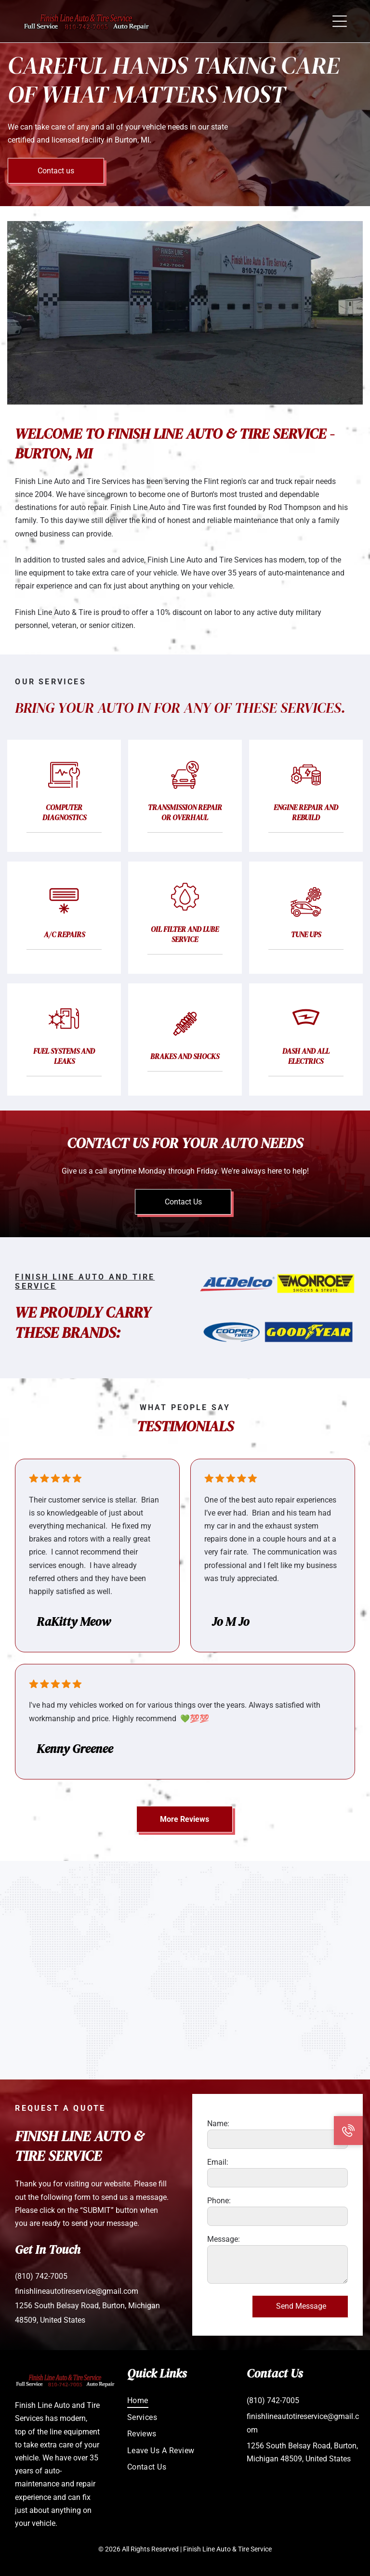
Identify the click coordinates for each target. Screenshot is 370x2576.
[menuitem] (185, 2399)
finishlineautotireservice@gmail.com (76, 2291)
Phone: (219, 2200)
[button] (339, 21)
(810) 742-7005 (41, 2276)
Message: (223, 2239)
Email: (217, 2162)
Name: (218, 2123)
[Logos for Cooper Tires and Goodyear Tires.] (277, 1332)
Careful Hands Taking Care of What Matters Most (174, 80)
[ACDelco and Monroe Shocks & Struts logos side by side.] (277, 1283)
